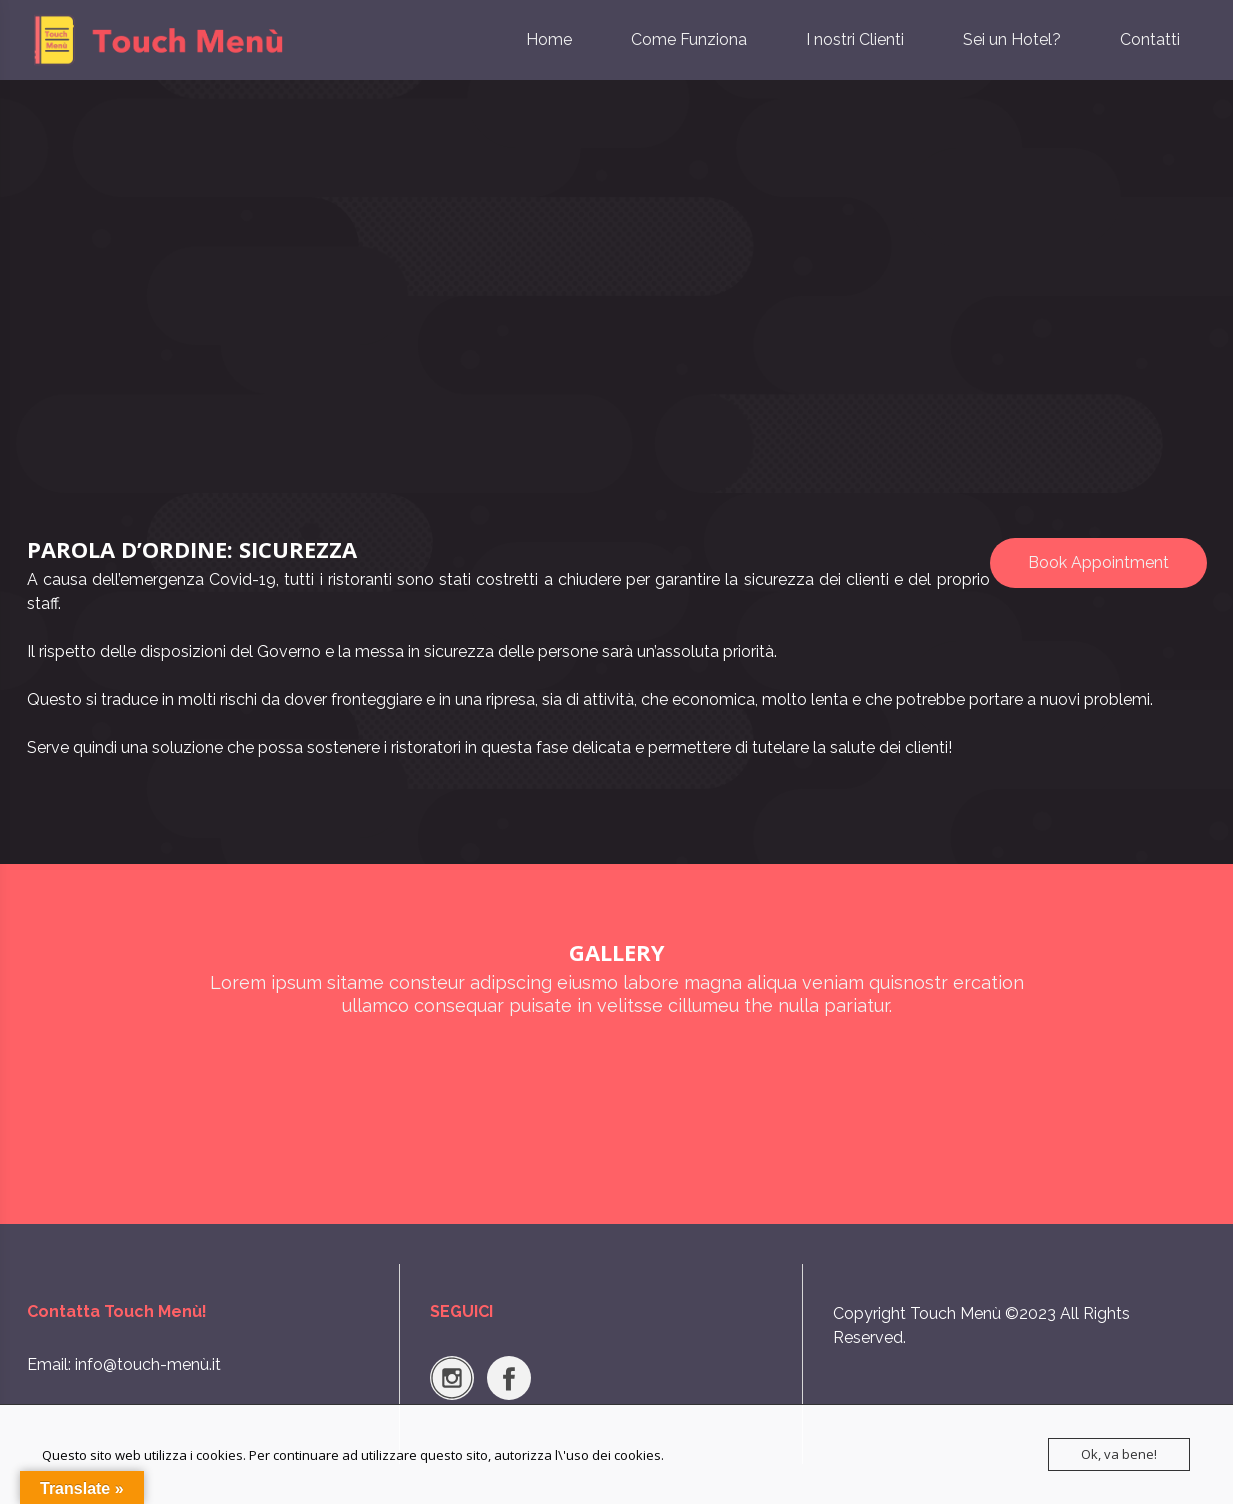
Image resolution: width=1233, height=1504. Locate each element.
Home (549, 39)
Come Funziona (689, 39)
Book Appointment (1098, 562)
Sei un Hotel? (1012, 39)
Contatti (1150, 39)
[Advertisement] (617, 280)
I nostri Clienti (855, 39)
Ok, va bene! (1119, 1454)
